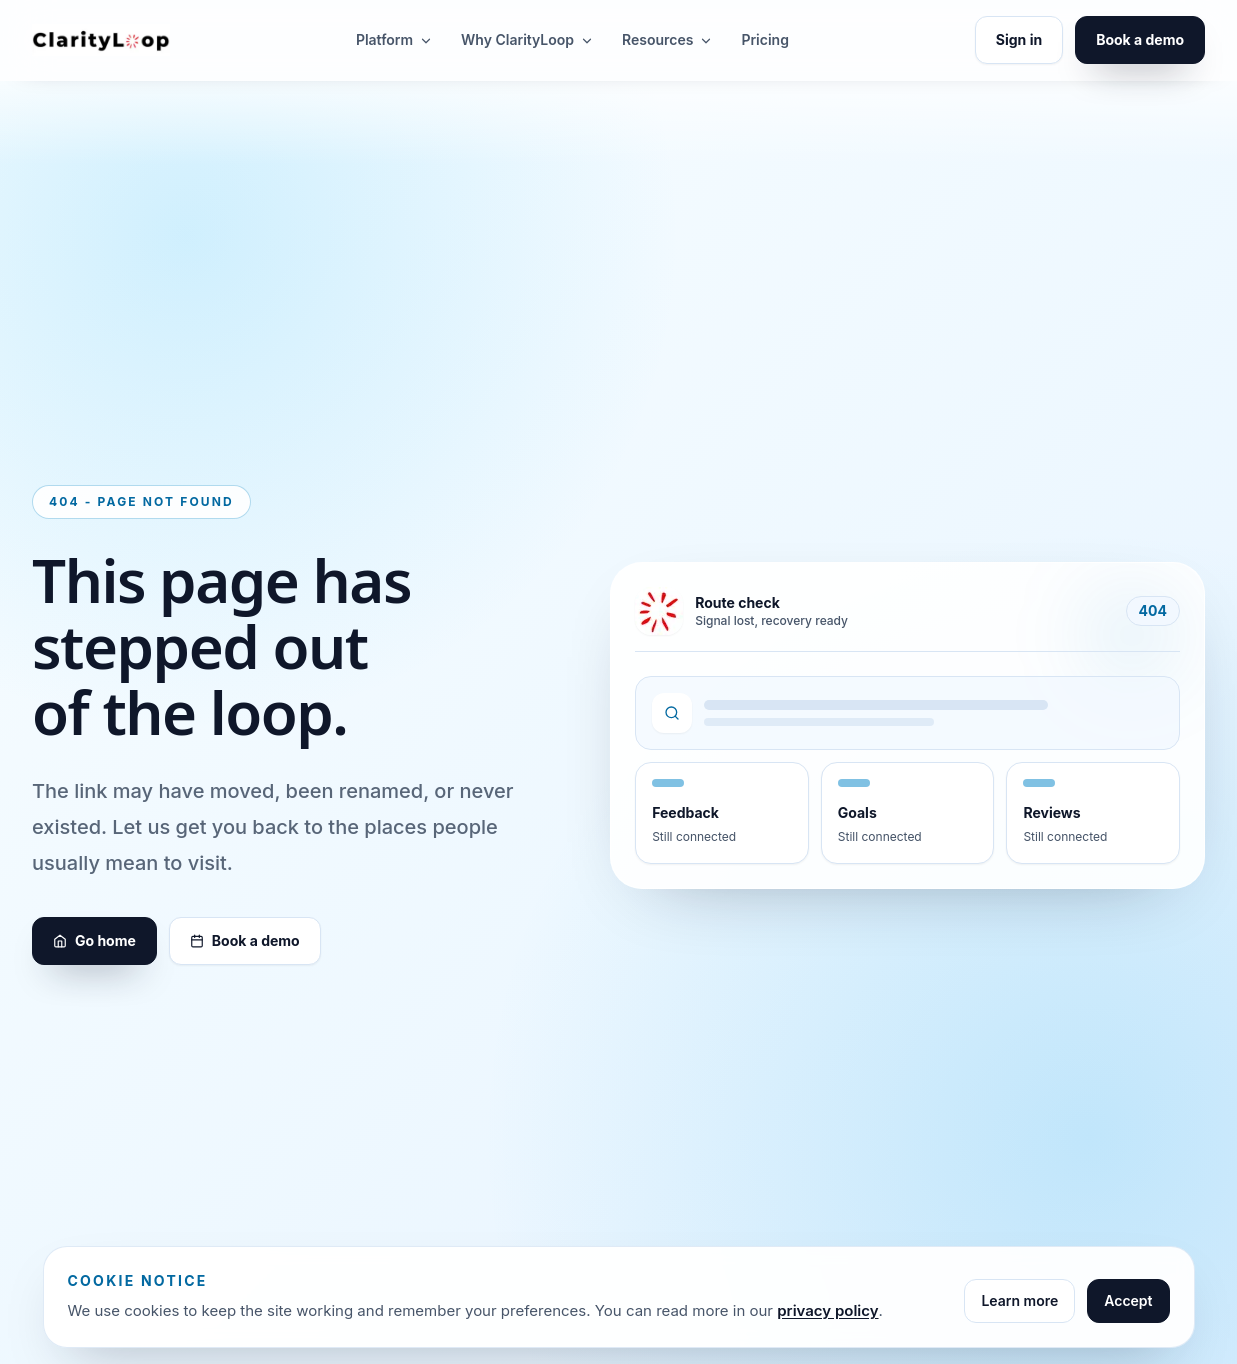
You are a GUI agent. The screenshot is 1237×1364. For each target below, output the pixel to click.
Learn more (1019, 1300)
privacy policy (827, 1310)
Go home (94, 940)
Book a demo (1140, 39)
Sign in (1019, 39)
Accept (1128, 1300)
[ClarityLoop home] (101, 39)
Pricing (764, 39)
